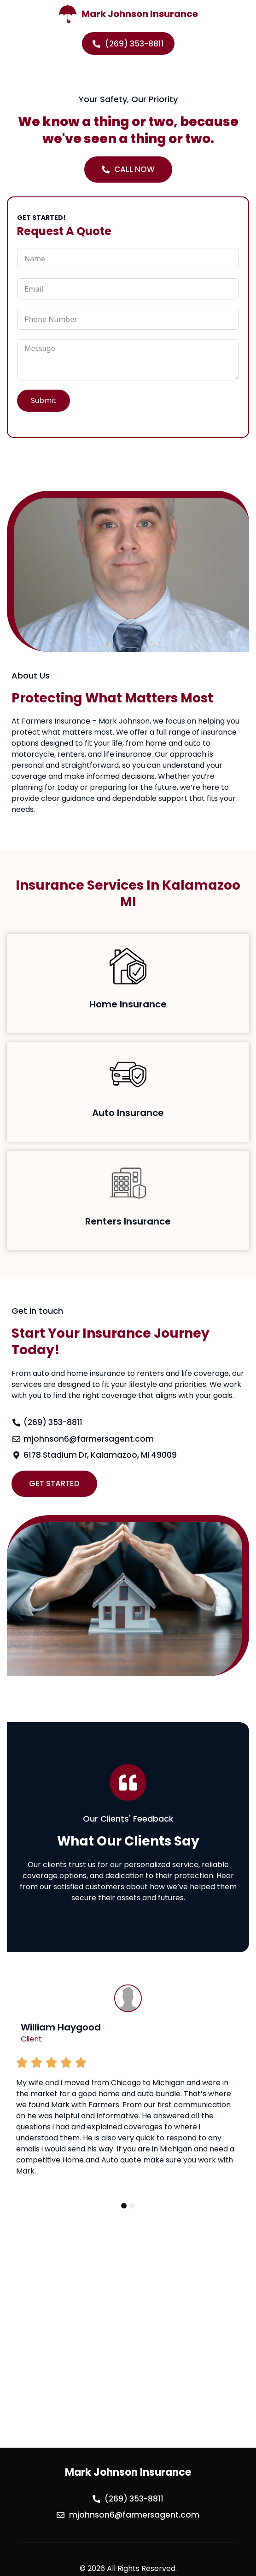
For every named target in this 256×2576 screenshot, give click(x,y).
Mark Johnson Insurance (139, 13)
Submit (43, 400)
